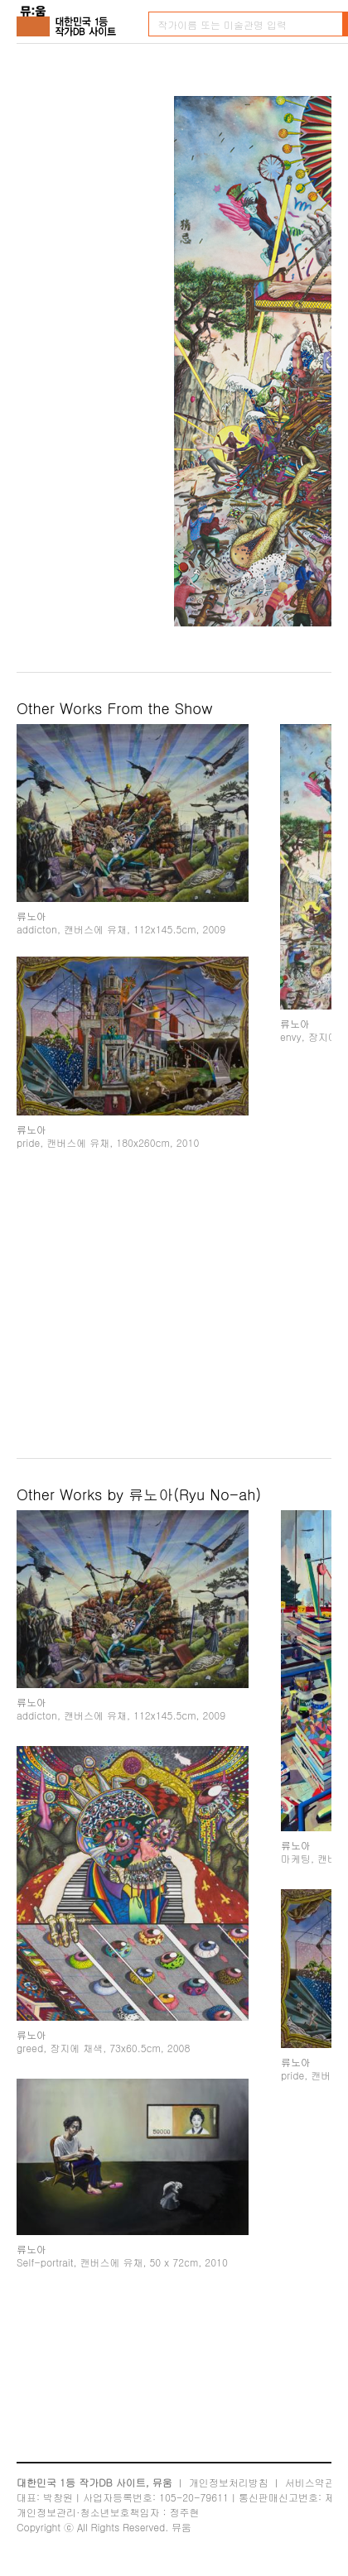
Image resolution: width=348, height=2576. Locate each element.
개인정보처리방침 (228, 2482)
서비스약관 (310, 2482)
